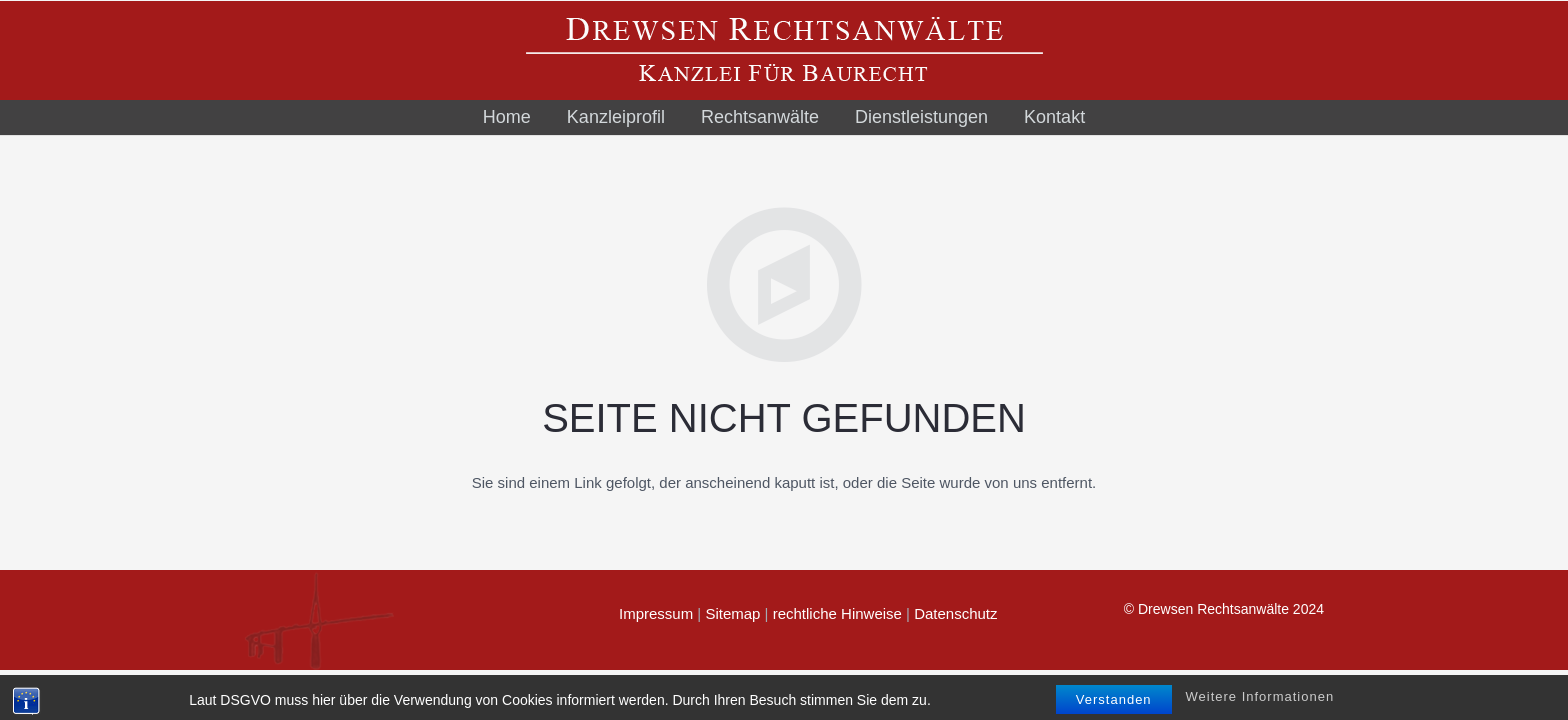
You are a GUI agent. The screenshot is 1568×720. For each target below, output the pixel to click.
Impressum (656, 613)
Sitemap (732, 613)
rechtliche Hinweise (837, 613)
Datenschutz (955, 613)
